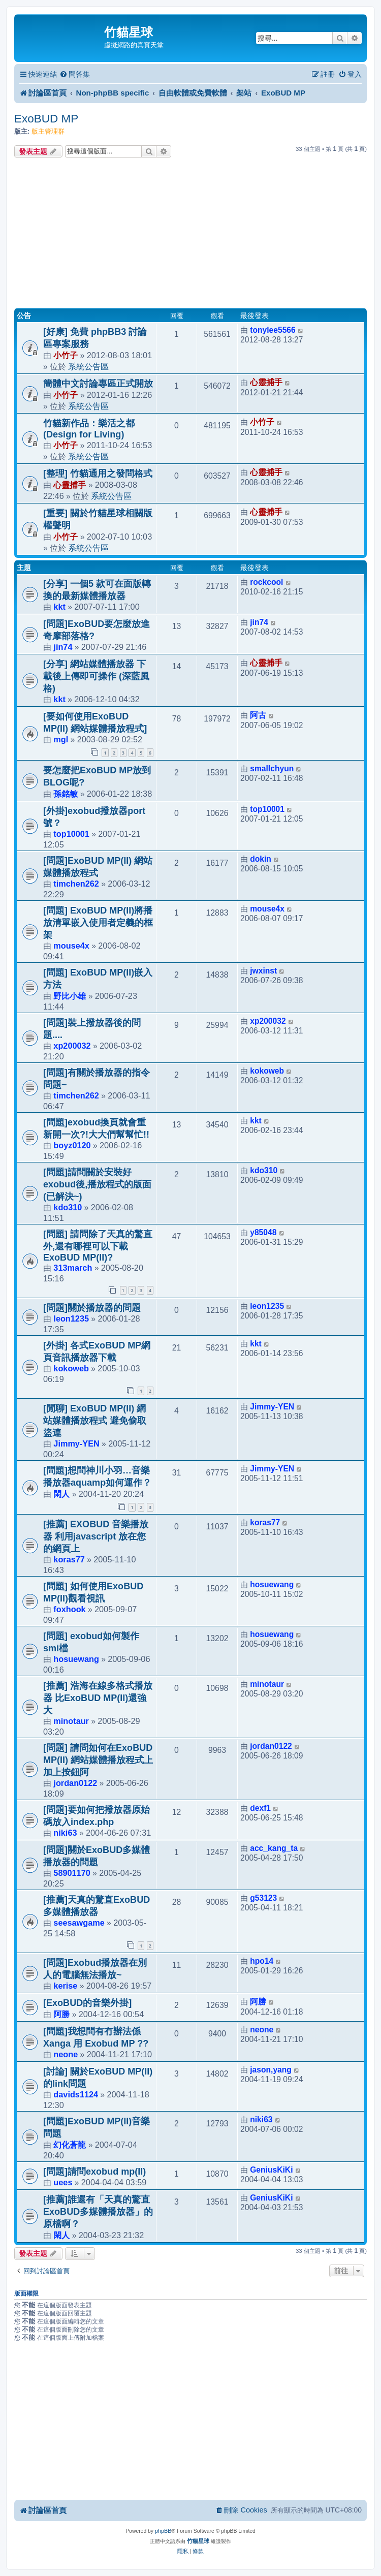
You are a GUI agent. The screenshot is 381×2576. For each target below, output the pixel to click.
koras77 (69, 1559)
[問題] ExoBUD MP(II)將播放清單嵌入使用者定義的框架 (98, 922)
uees (62, 2182)
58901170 (71, 1872)
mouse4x (71, 945)
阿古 (258, 715)
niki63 (65, 1832)
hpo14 (261, 1961)
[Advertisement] (190, 234)
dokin (260, 859)
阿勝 (61, 2014)
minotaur (71, 1720)
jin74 (62, 646)
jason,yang (271, 2069)
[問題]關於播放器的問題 (92, 1308)
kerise (65, 1985)
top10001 (71, 833)
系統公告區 (88, 366)
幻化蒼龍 (69, 2144)
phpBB (163, 2531)
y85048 (263, 1232)
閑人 (61, 1493)
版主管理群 (48, 131)
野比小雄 (69, 995)
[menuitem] (74, 74)
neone (65, 2054)
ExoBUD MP (46, 118)
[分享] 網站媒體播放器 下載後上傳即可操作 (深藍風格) (96, 676)
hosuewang (272, 1584)
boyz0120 (71, 1145)
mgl (60, 739)
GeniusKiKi (271, 2169)
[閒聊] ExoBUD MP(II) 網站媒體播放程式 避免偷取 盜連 (94, 1420)
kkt (59, 606)
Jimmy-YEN (76, 1443)
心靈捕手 (266, 382)
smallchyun (272, 768)
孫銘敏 (65, 793)
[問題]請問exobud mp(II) (94, 2171)
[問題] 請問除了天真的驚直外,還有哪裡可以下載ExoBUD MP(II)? (97, 1246)
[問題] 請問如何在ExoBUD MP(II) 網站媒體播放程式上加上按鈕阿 (98, 1760)
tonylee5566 (273, 330)
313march (72, 1267)
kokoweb (267, 1070)
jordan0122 (75, 1782)
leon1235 (71, 1318)
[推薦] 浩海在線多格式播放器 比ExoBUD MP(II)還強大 (97, 1698)
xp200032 (71, 1045)
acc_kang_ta (274, 1848)
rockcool (266, 582)
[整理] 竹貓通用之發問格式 (97, 473)
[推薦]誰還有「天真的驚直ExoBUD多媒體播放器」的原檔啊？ (98, 2211)
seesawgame (78, 1922)
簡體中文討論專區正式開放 (98, 384)
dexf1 (260, 1808)
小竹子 (65, 355)
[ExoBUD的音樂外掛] (87, 2003)
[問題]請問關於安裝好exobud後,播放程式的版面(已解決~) (97, 1184)
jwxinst (263, 970)
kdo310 (67, 1207)
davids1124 (75, 2094)
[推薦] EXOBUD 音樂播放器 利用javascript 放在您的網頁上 (95, 1536)
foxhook (69, 1609)
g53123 (263, 1898)
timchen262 (76, 883)
